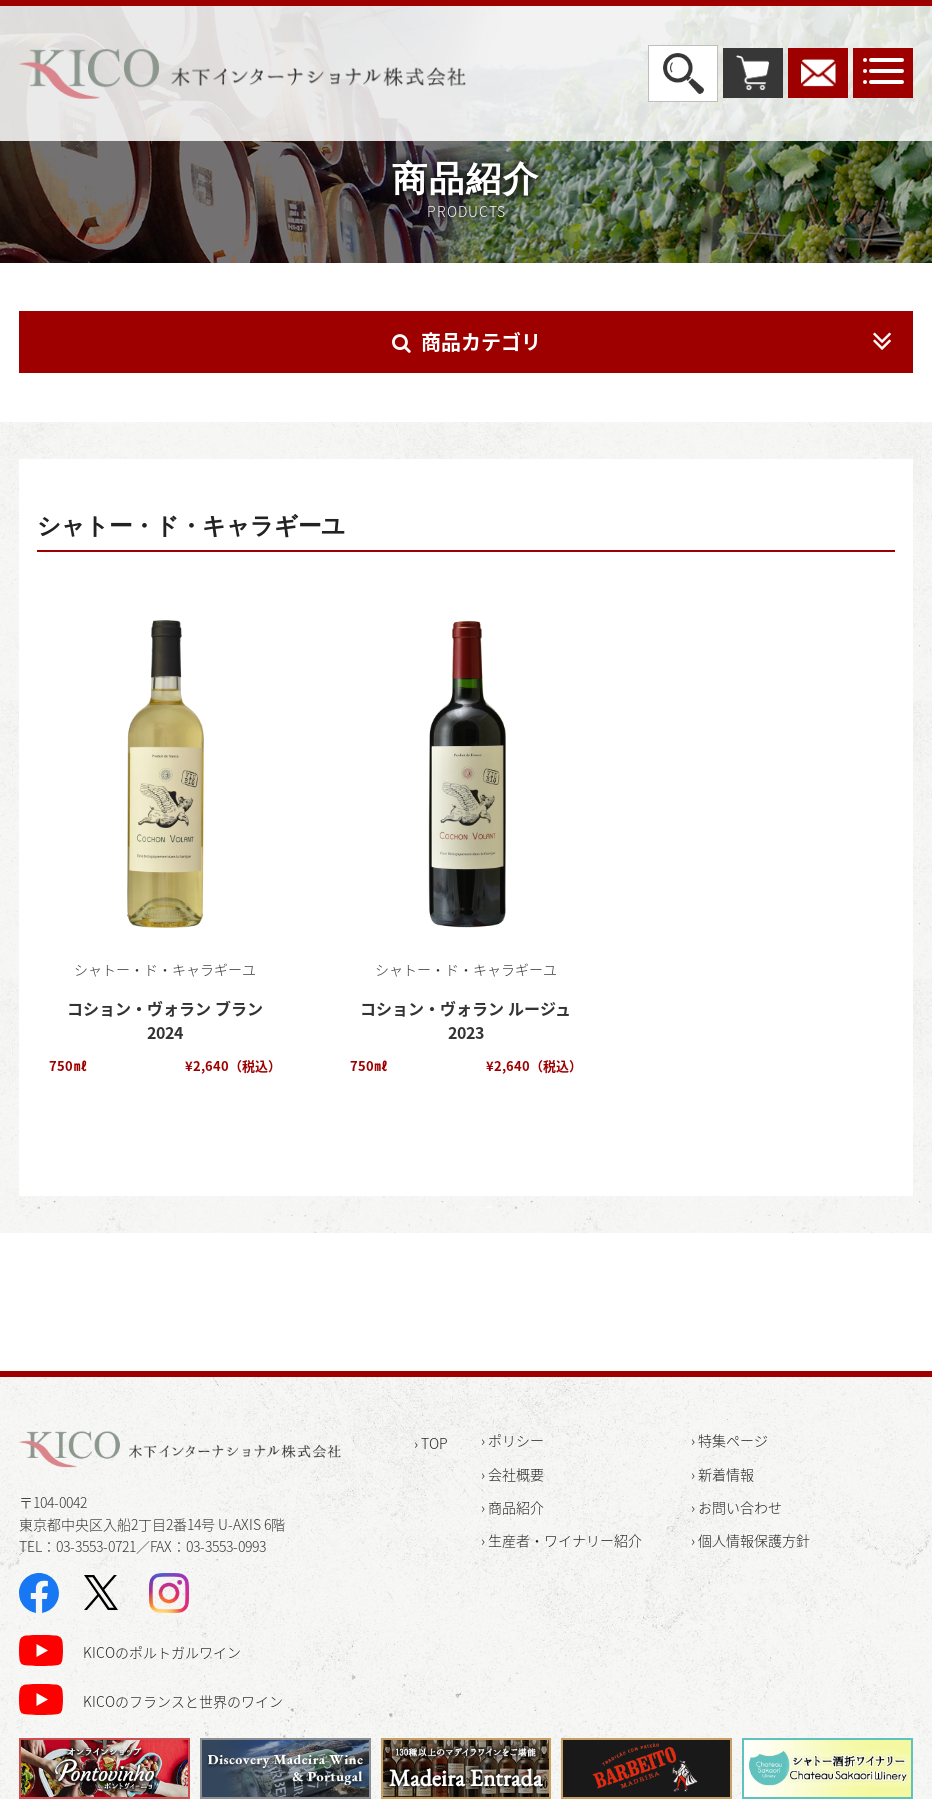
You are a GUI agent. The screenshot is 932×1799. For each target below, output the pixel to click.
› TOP (431, 1443)
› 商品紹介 (512, 1507)
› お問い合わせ (736, 1507)
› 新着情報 (722, 1474)
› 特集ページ (729, 1440)
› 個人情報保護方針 (750, 1540)
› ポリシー (512, 1440)
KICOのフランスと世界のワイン (183, 1701)
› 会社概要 (512, 1474)
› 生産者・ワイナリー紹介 (561, 1540)
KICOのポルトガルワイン (162, 1652)
